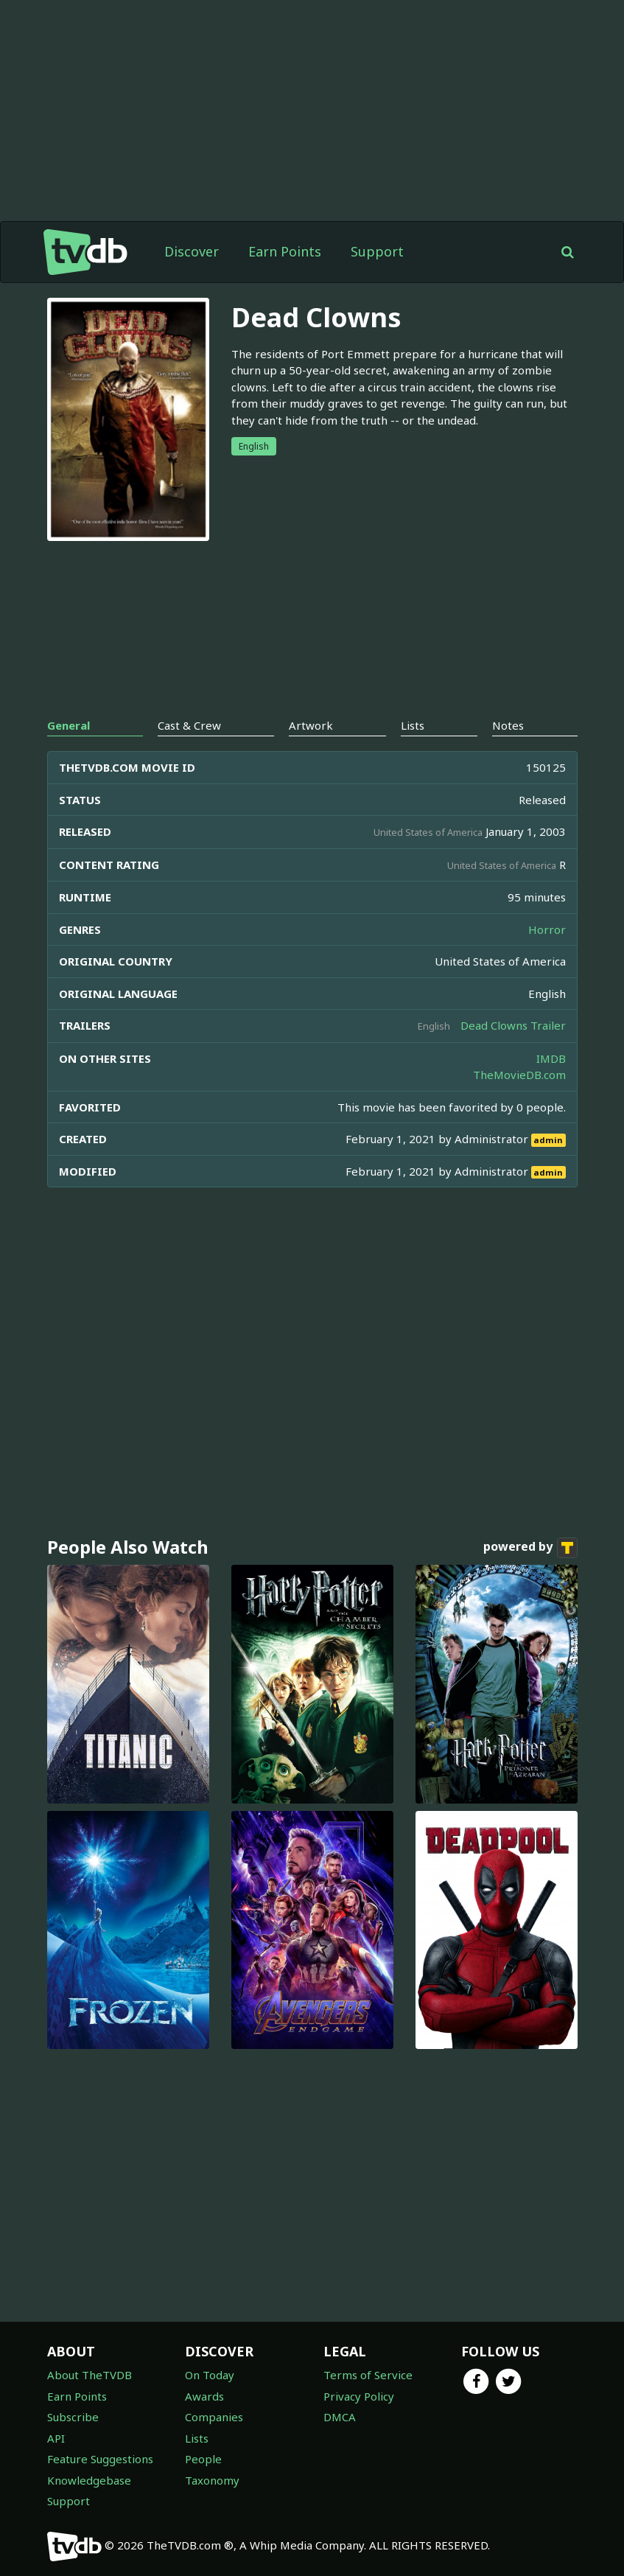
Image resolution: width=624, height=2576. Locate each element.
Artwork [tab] (311, 725)
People (203, 2458)
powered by (530, 1547)
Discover (191, 251)
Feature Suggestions (100, 2458)
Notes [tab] (508, 725)
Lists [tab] (412, 725)
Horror (547, 929)
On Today (209, 2374)
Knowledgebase (89, 2480)
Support (377, 251)
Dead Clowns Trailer (513, 1025)
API (56, 2438)
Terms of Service (368, 2374)
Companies (214, 2416)
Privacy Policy (358, 2396)
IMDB (551, 1058)
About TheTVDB (89, 2374)
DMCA (339, 2416)
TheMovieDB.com (519, 1074)
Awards (204, 2396)
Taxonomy (212, 2480)
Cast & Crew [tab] (189, 725)
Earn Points (284, 251)
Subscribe (73, 2416)
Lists (196, 2438)
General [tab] (68, 725)
